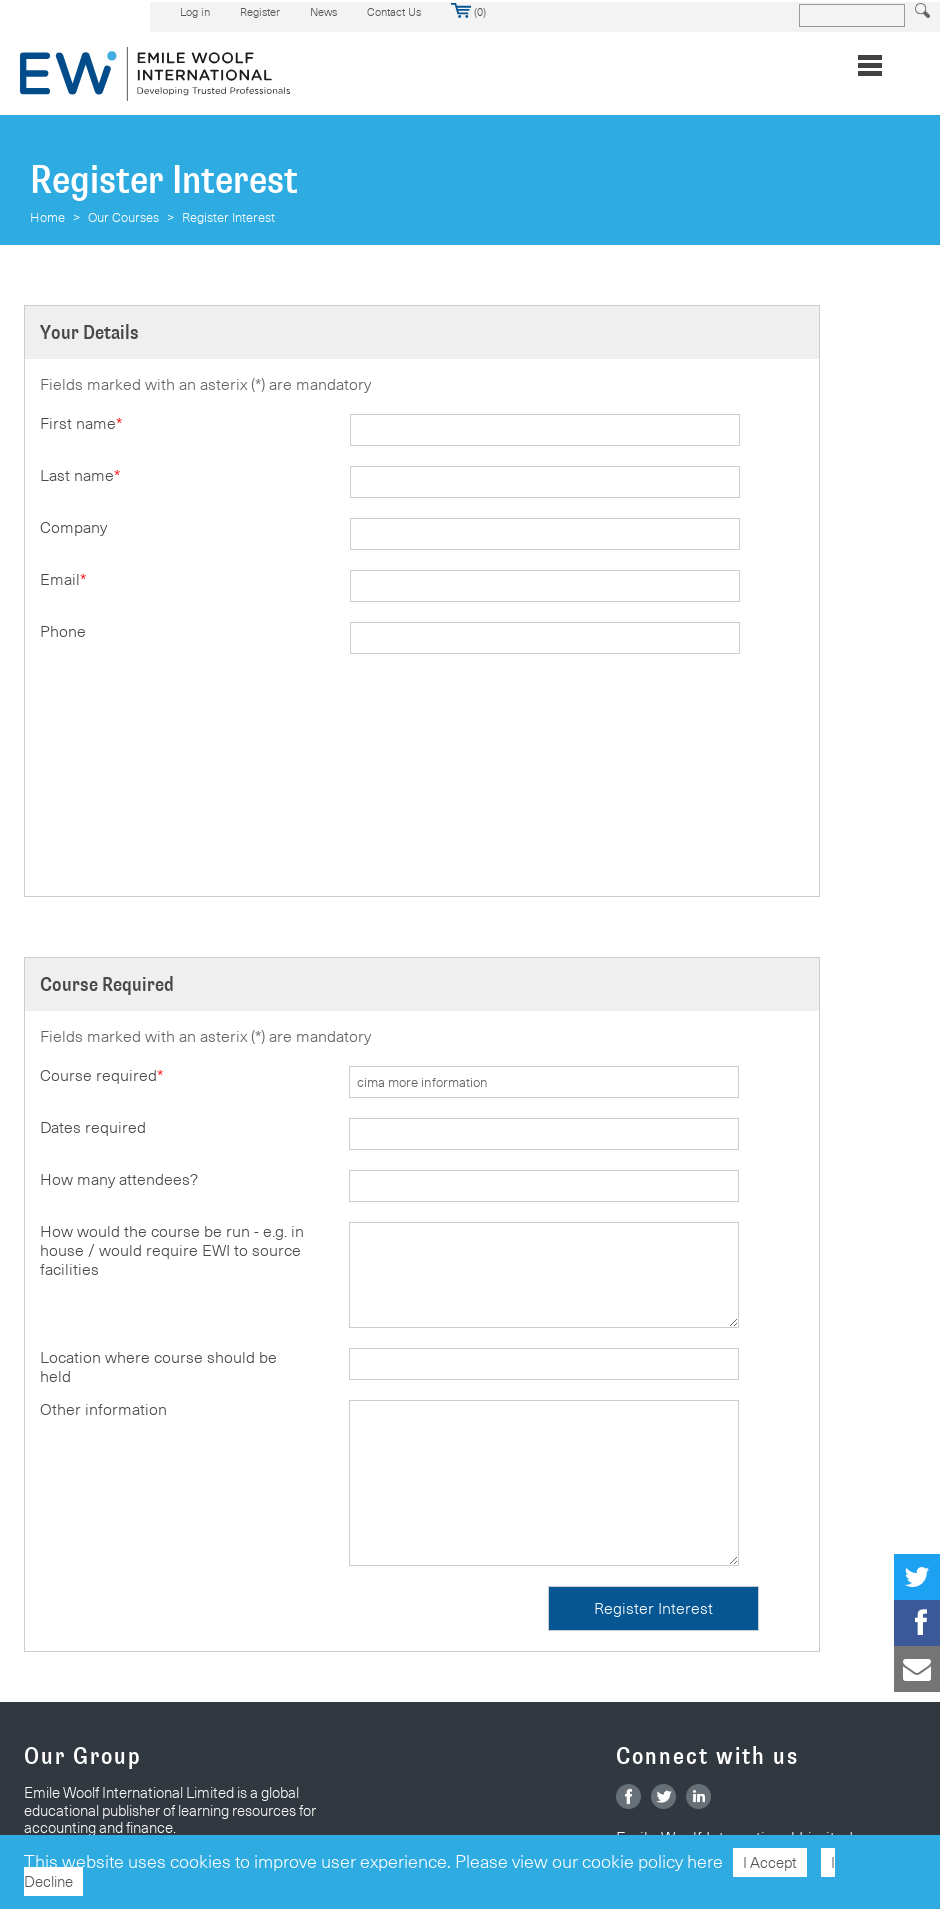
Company (73, 527)
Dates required (93, 1127)
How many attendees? (119, 1179)
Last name (80, 475)
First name (81, 423)
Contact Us (394, 12)
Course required (101, 1075)
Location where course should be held (158, 1367)
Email (63, 579)
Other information (103, 1409)
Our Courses (123, 217)
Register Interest (228, 217)
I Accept (770, 1862)
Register (260, 12)
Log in (195, 12)
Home (47, 217)
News (323, 12)
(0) (468, 12)
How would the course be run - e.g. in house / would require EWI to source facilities (172, 1250)
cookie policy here (652, 1861)
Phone (63, 631)
